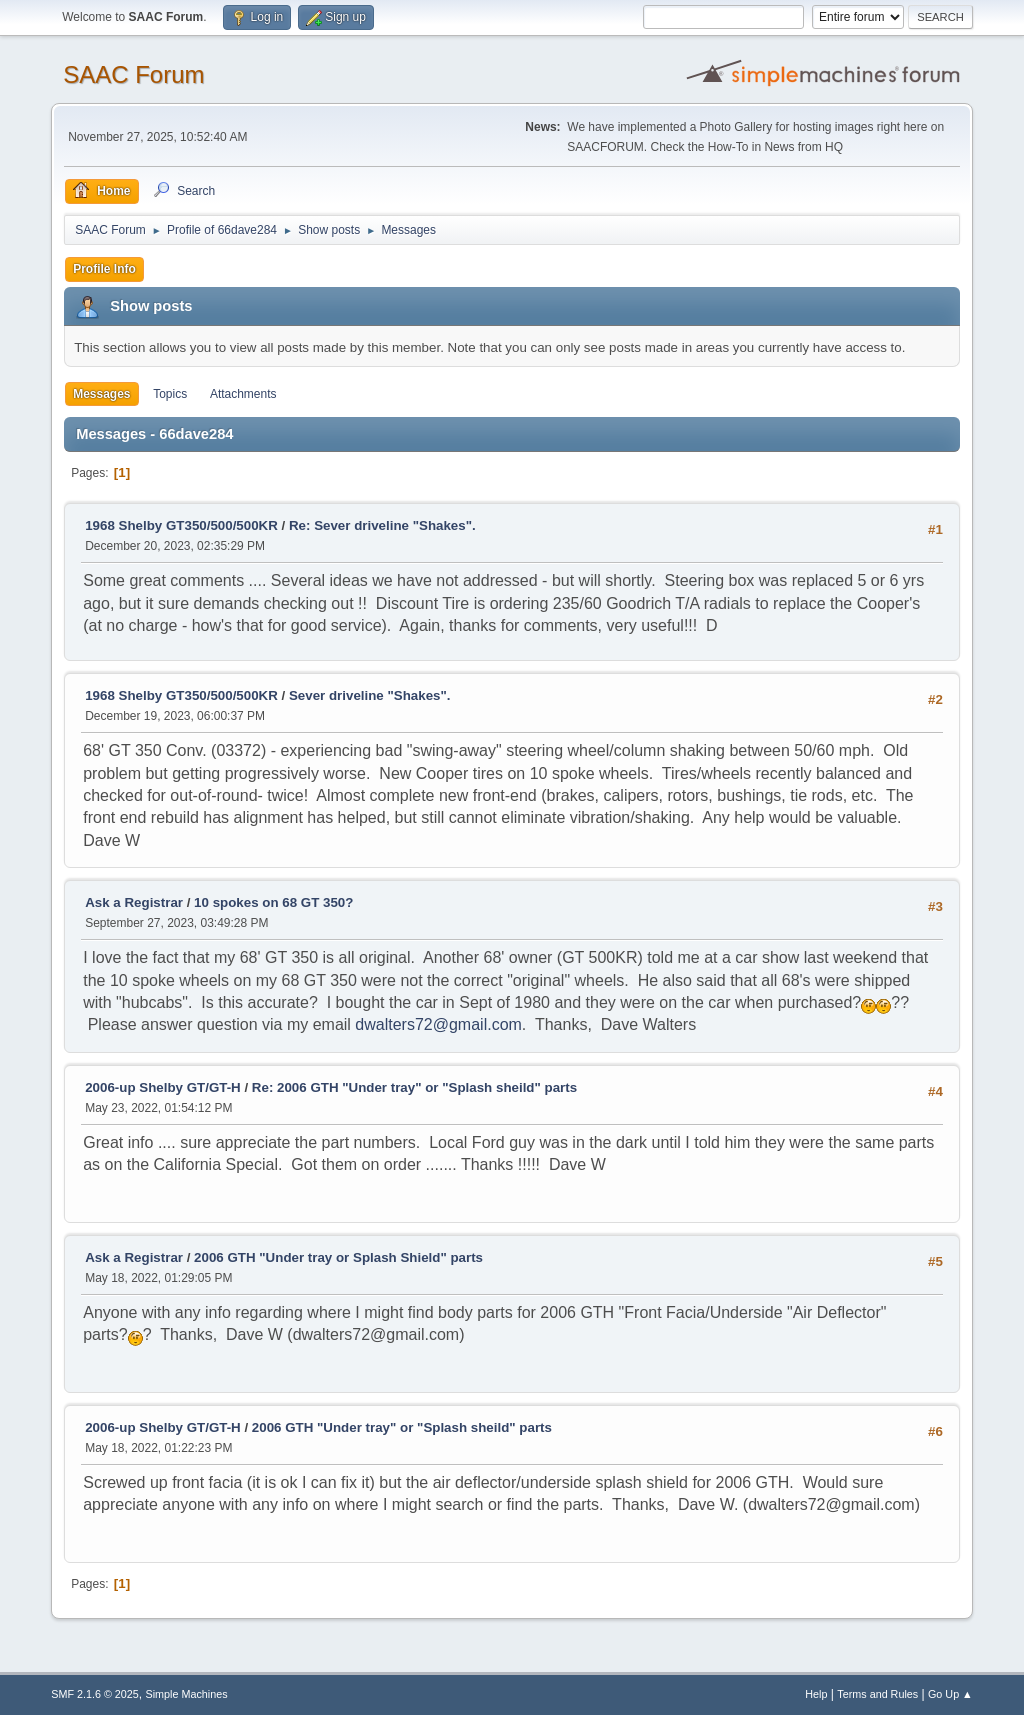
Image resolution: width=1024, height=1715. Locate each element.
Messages (101, 394)
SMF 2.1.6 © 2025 (95, 1694)
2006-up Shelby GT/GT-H (163, 1087)
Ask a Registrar (134, 902)
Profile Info (104, 269)
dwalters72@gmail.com (438, 1024)
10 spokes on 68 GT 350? (273, 902)
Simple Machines (187, 1694)
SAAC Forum (133, 74)
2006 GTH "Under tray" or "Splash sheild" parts (402, 1427)
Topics (170, 394)
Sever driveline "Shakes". (370, 695)
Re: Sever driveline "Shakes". (382, 525)
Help (816, 1694)
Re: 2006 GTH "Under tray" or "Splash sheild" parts (414, 1087)
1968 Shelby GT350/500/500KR (181, 525)
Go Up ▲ (950, 1694)
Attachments (243, 394)
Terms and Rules (877, 1694)
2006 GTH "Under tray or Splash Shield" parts (338, 1257)
